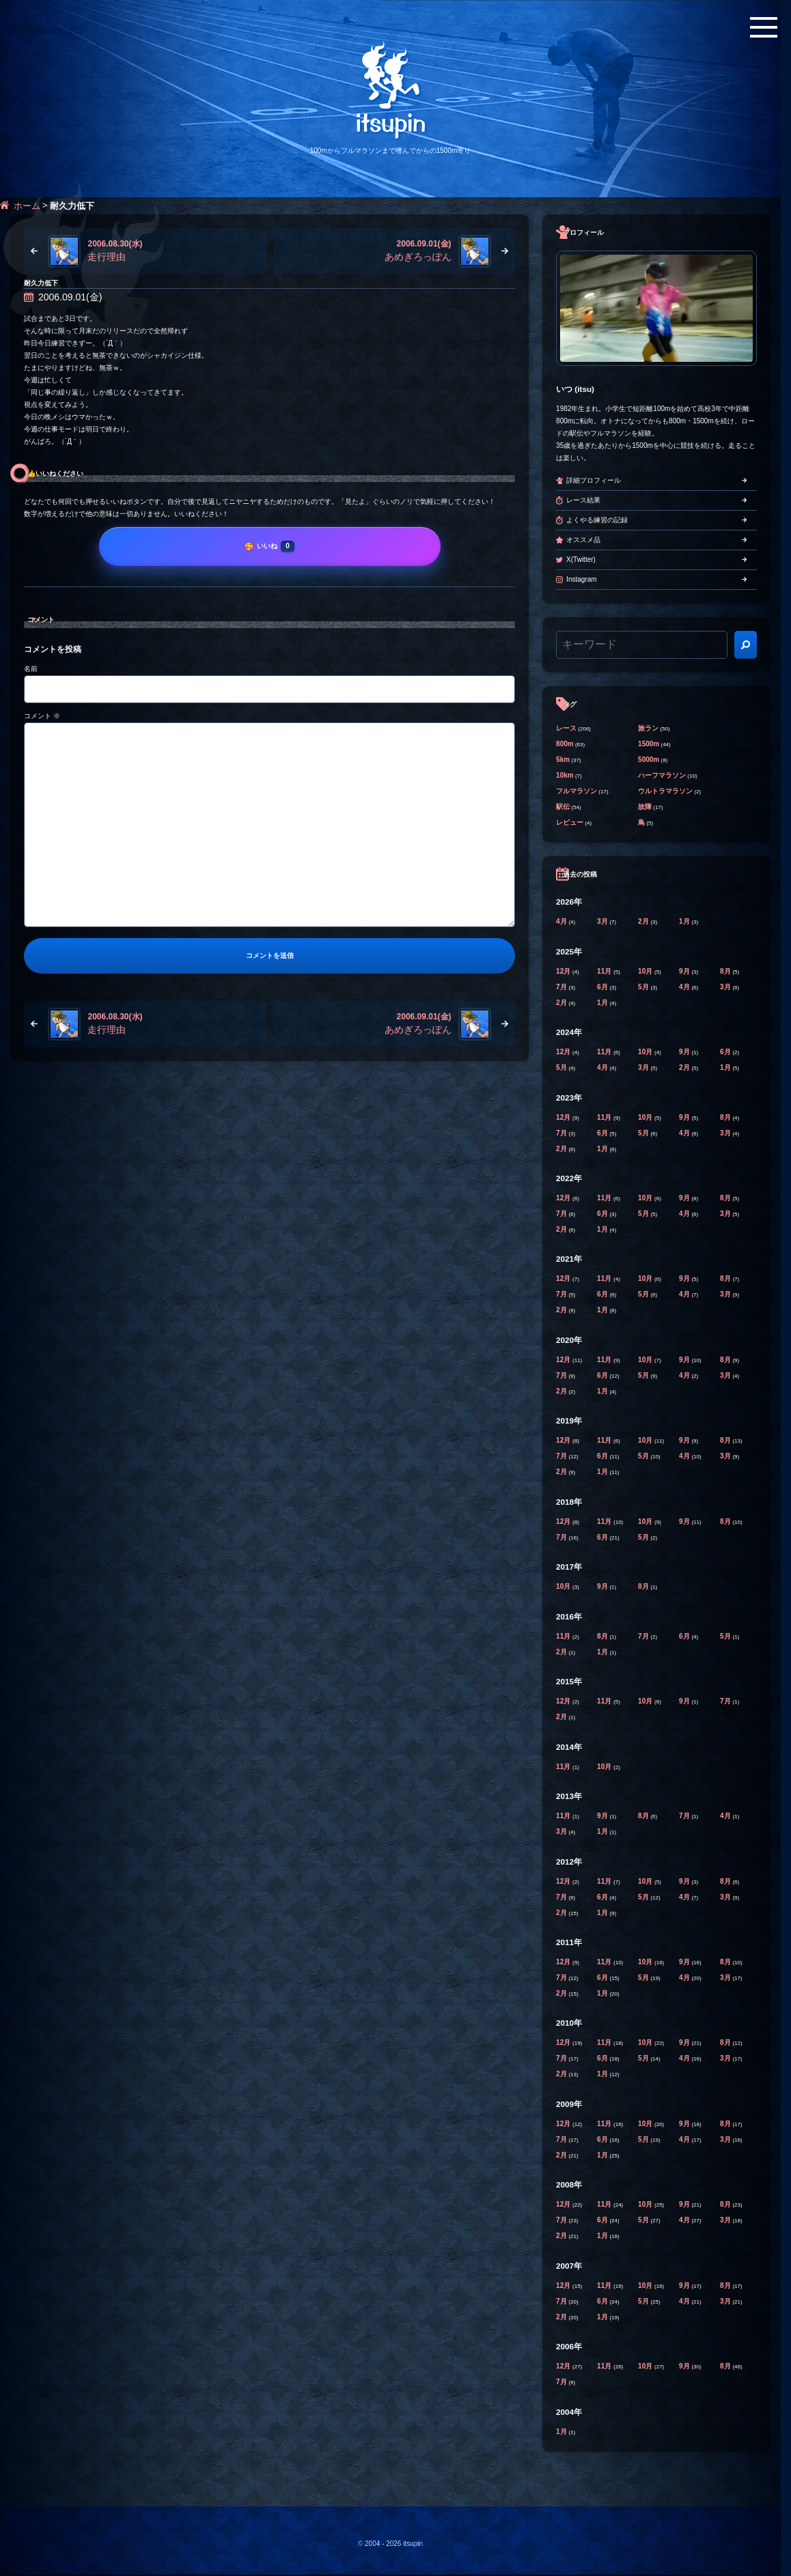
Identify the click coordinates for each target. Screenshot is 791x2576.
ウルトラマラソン (665, 791)
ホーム (27, 206)
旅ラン (648, 728)
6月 (603, 987)
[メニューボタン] (763, 27)
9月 (685, 971)
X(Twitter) (581, 559)
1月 (685, 921)
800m (565, 744)
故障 (645, 806)
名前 (31, 669)
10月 (646, 971)
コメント (42, 716)
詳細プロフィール (593, 480)
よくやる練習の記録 (597, 520)
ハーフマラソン (662, 775)
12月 (564, 971)
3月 (603, 921)
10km (565, 775)
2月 (644, 921)
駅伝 (563, 806)
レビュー (569, 822)
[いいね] (270, 546)
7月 (562, 987)
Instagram (581, 579)
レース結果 (583, 500)
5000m (648, 759)
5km (563, 759)
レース (566, 728)
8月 (726, 971)
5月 (644, 987)
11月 (605, 971)
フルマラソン (576, 791)
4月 (562, 921)
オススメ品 (583, 539)
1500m (648, 744)
